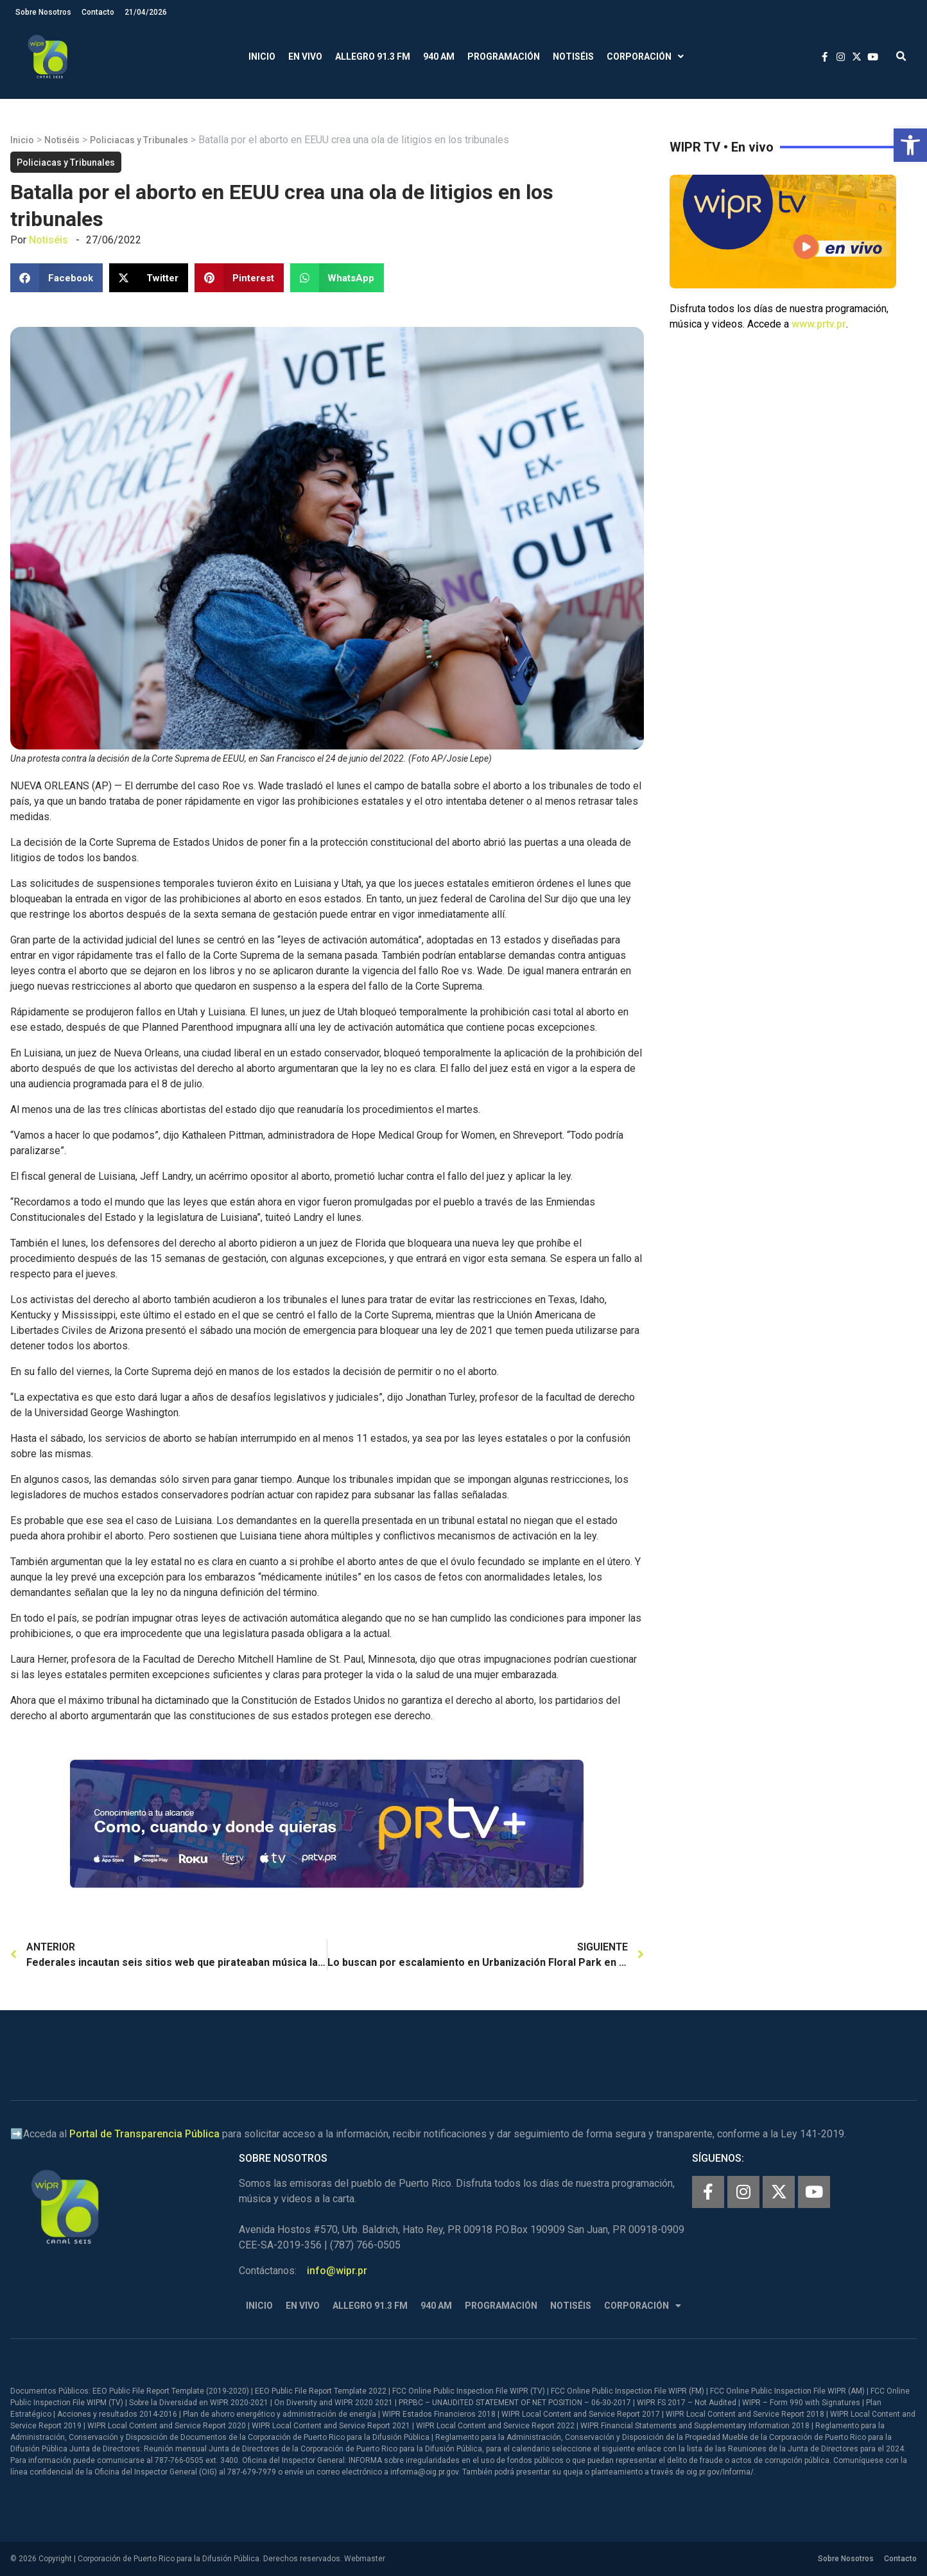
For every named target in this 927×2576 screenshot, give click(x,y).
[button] (910, 145)
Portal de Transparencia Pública (144, 2134)
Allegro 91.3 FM (372, 56)
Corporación (645, 57)
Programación (503, 56)
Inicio (261, 56)
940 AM (439, 56)
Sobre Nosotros (43, 12)
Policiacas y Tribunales (139, 140)
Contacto (98, 12)
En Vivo (305, 56)
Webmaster (364, 2558)
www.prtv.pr (819, 324)
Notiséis (573, 56)
